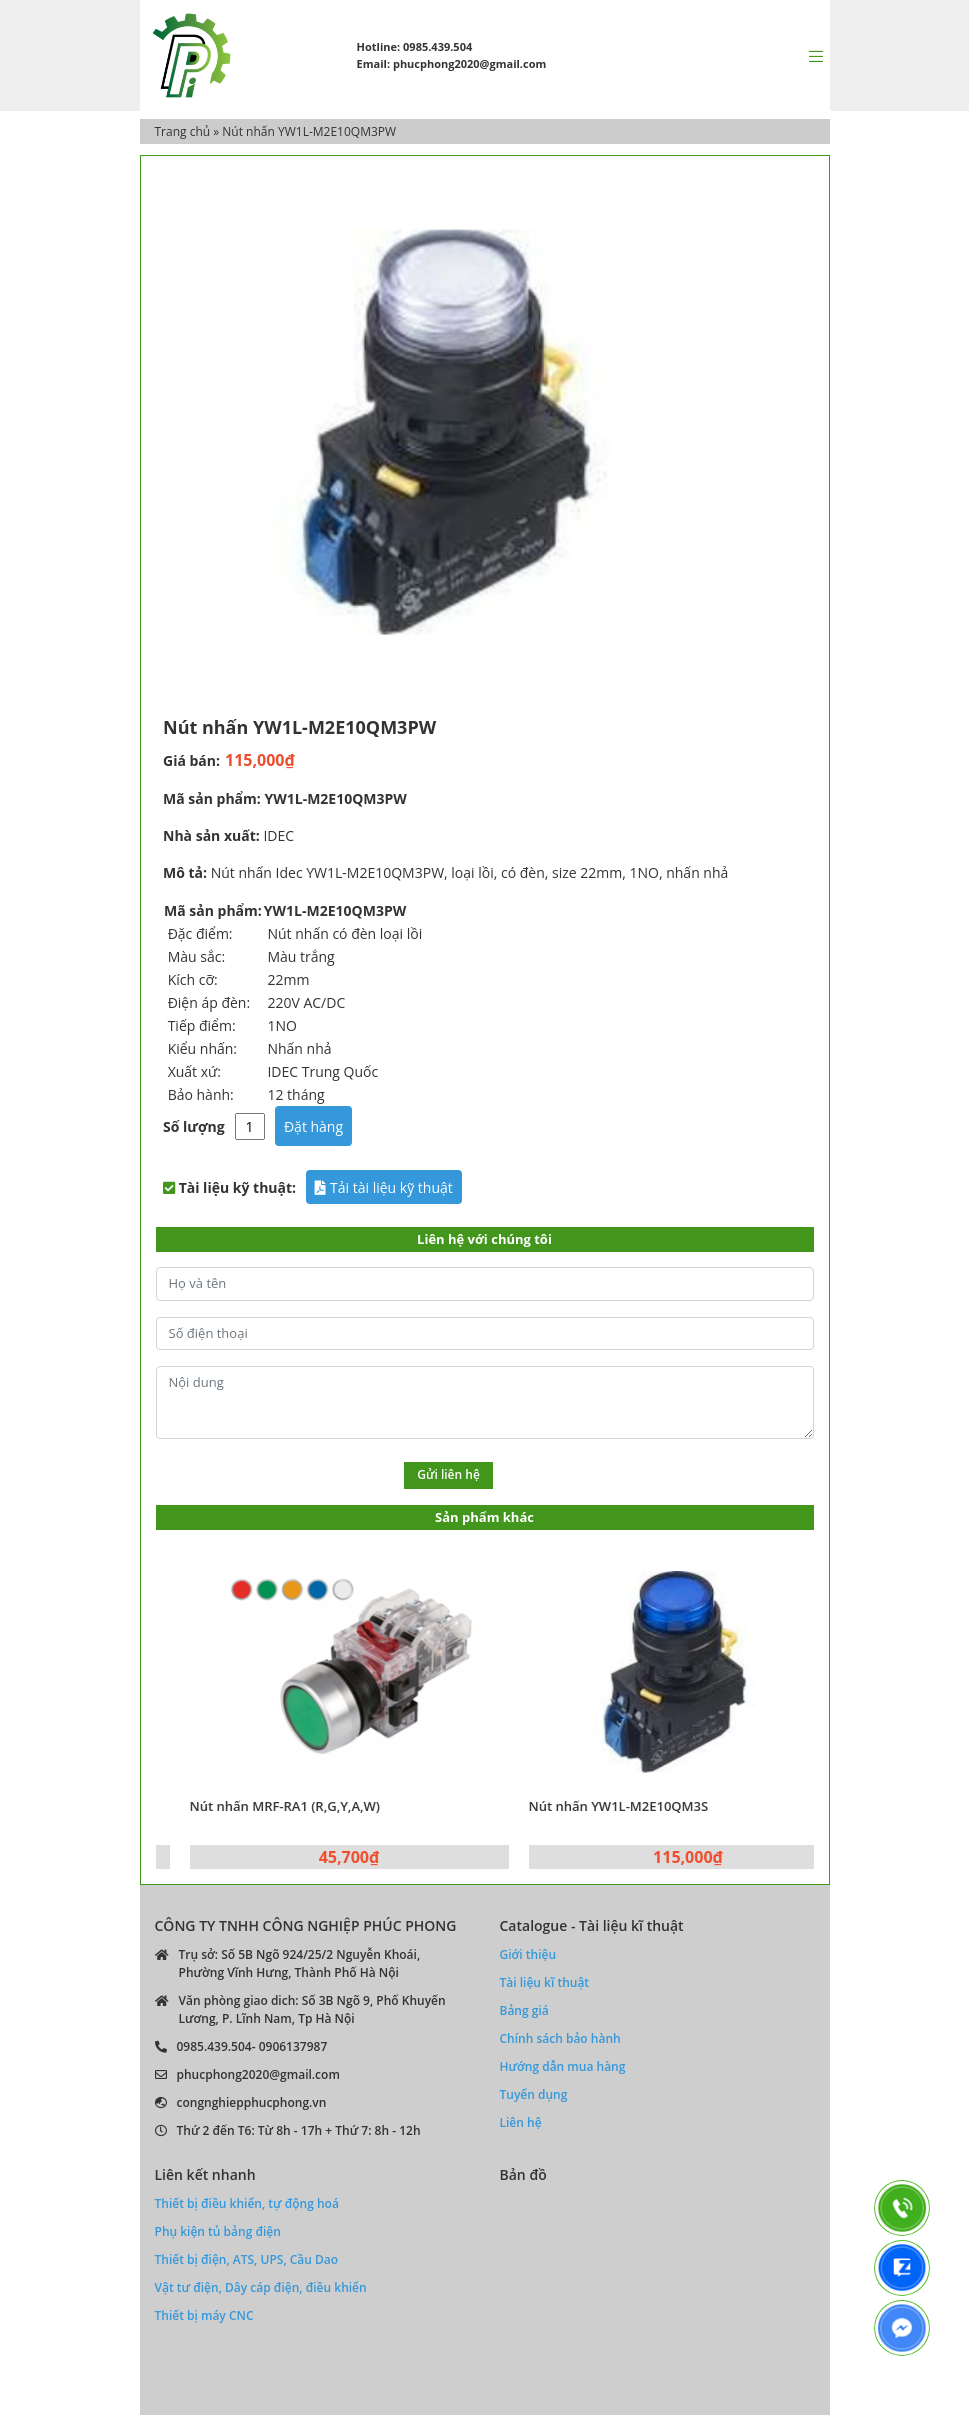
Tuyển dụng (534, 2094)
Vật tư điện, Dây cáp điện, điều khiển (261, 2287)
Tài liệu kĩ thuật (545, 1982)
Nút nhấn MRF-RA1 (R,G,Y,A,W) (317, 1806)
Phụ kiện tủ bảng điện (218, 2231)
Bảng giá (524, 2010)
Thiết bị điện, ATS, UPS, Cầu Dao (247, 2259)
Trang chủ (183, 131)
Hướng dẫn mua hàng (563, 2066)
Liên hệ (521, 2122)
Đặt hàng (313, 1126)
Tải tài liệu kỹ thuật (383, 1187)
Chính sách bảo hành (560, 2038)
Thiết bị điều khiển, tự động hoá (247, 2203)
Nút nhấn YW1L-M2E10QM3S (651, 1806)
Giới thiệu (528, 1954)
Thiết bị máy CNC (204, 2315)
